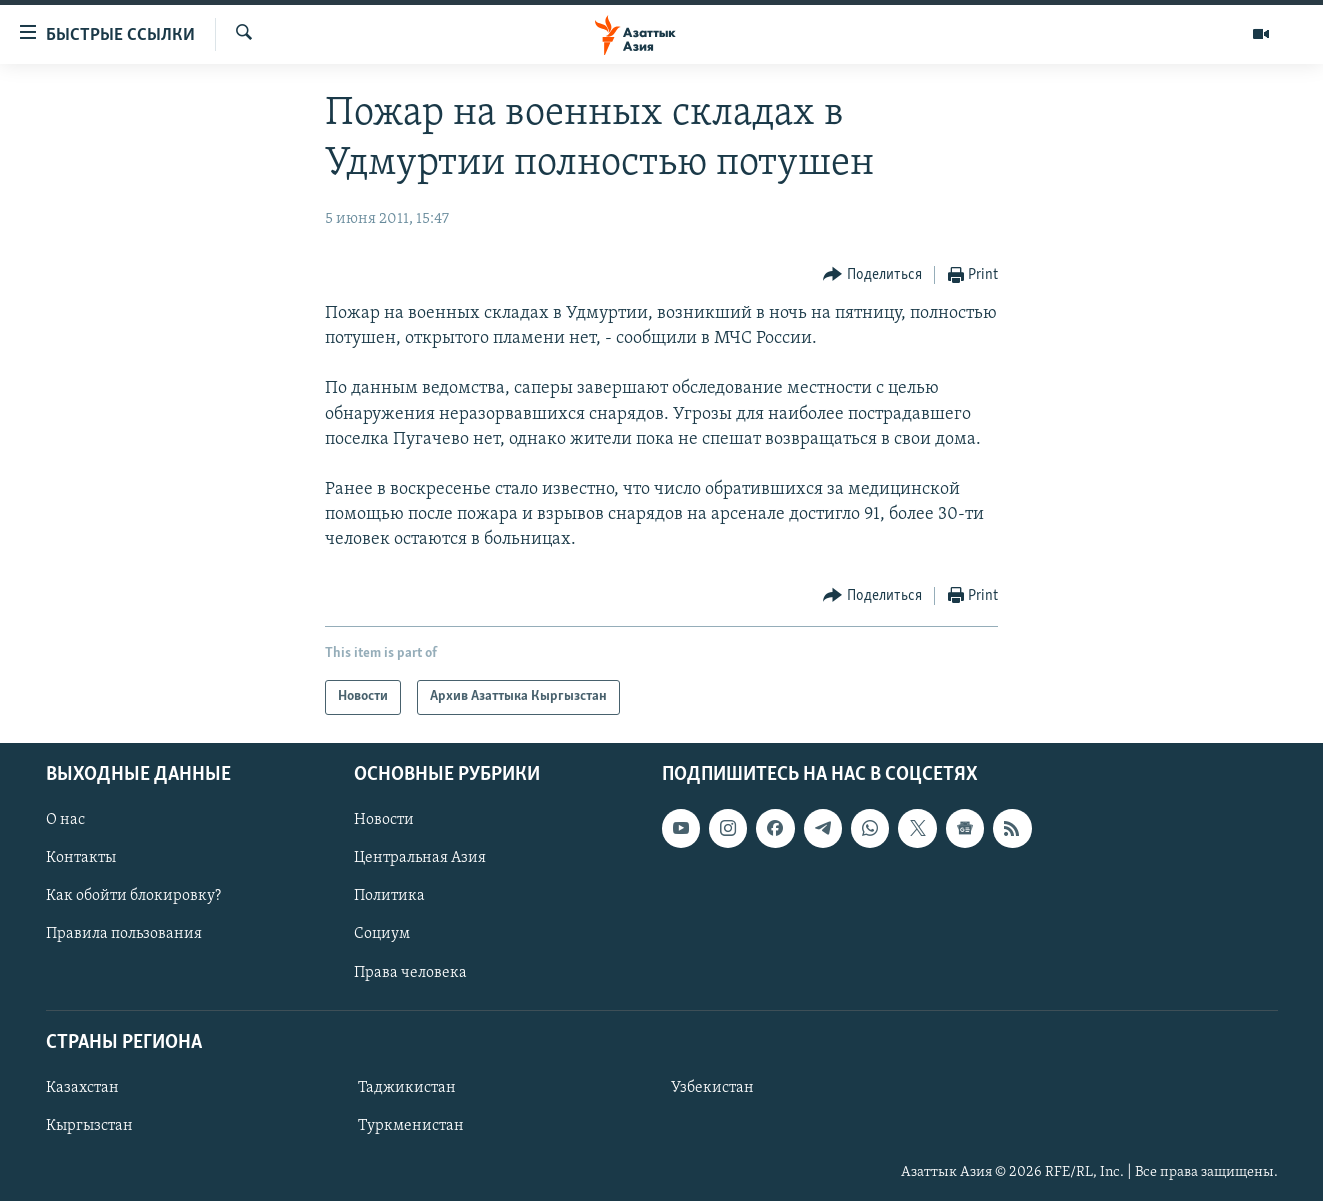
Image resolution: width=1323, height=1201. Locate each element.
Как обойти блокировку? (133, 896)
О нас (65, 820)
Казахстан (82, 1088)
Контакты (81, 858)
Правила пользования (124, 934)
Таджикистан (407, 1088)
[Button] (872, 275)
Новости (384, 820)
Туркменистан (411, 1126)
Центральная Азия (420, 858)
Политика (389, 896)
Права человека (410, 972)
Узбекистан (712, 1088)
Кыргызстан (89, 1126)
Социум (382, 934)
